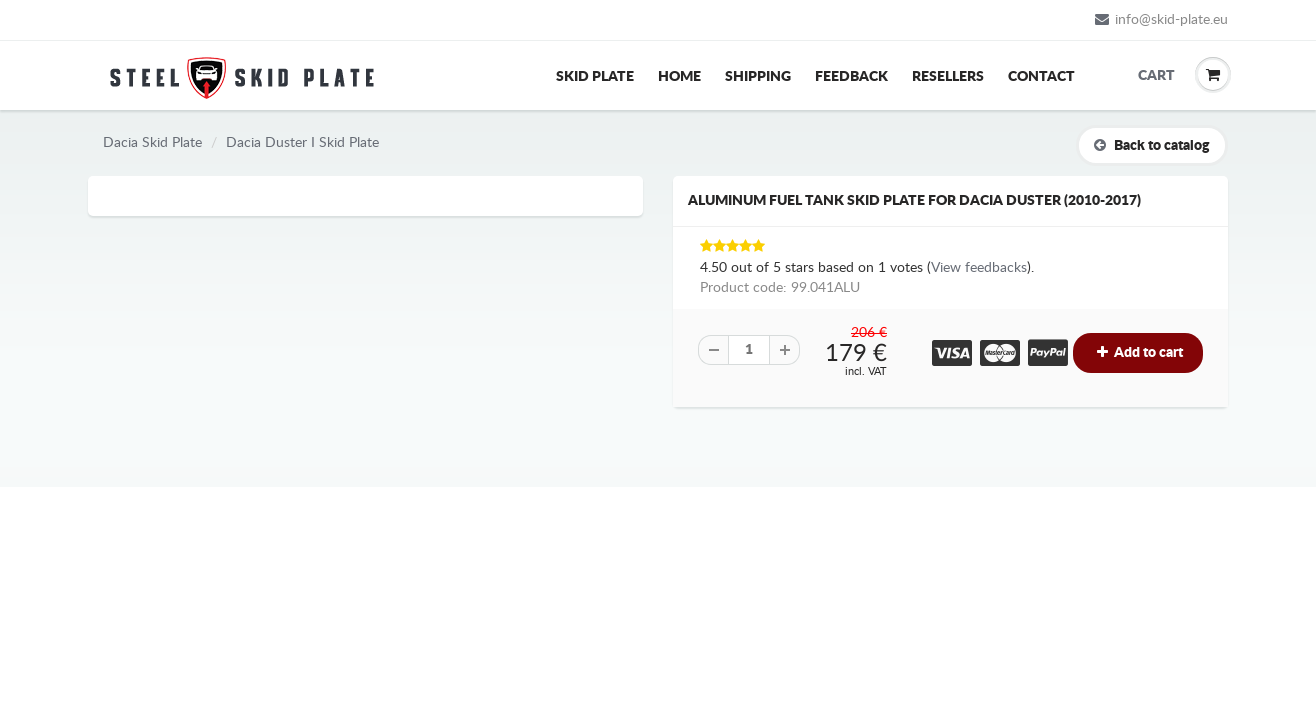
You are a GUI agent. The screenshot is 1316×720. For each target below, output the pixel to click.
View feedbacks (979, 268)
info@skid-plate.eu (1161, 19)
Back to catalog (1152, 145)
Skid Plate (595, 77)
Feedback (851, 77)
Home (679, 77)
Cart (1153, 76)
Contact (1041, 77)
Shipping (758, 77)
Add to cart (1138, 352)
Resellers (948, 77)
